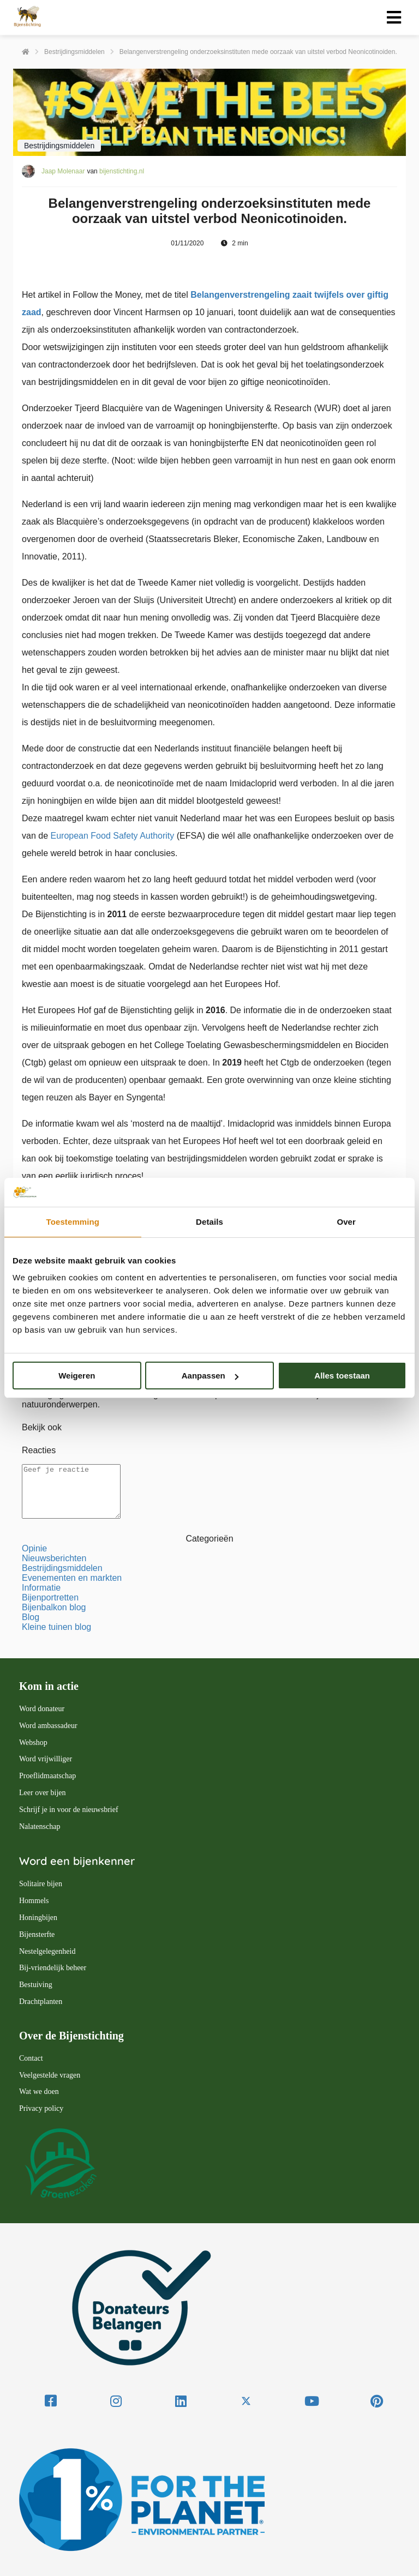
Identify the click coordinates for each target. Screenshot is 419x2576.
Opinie (34, 1548)
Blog (30, 1617)
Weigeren (76, 1375)
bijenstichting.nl (121, 171)
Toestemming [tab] (73, 1221)
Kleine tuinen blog (56, 1627)
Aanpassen (210, 1375)
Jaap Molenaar (63, 171)
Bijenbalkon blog (54, 1607)
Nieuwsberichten (54, 1558)
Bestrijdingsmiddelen (62, 1568)
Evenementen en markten (72, 1577)
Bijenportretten (50, 1597)
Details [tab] (209, 1221)
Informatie (41, 1587)
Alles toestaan (342, 1375)
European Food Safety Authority (112, 835)
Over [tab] (346, 1221)
